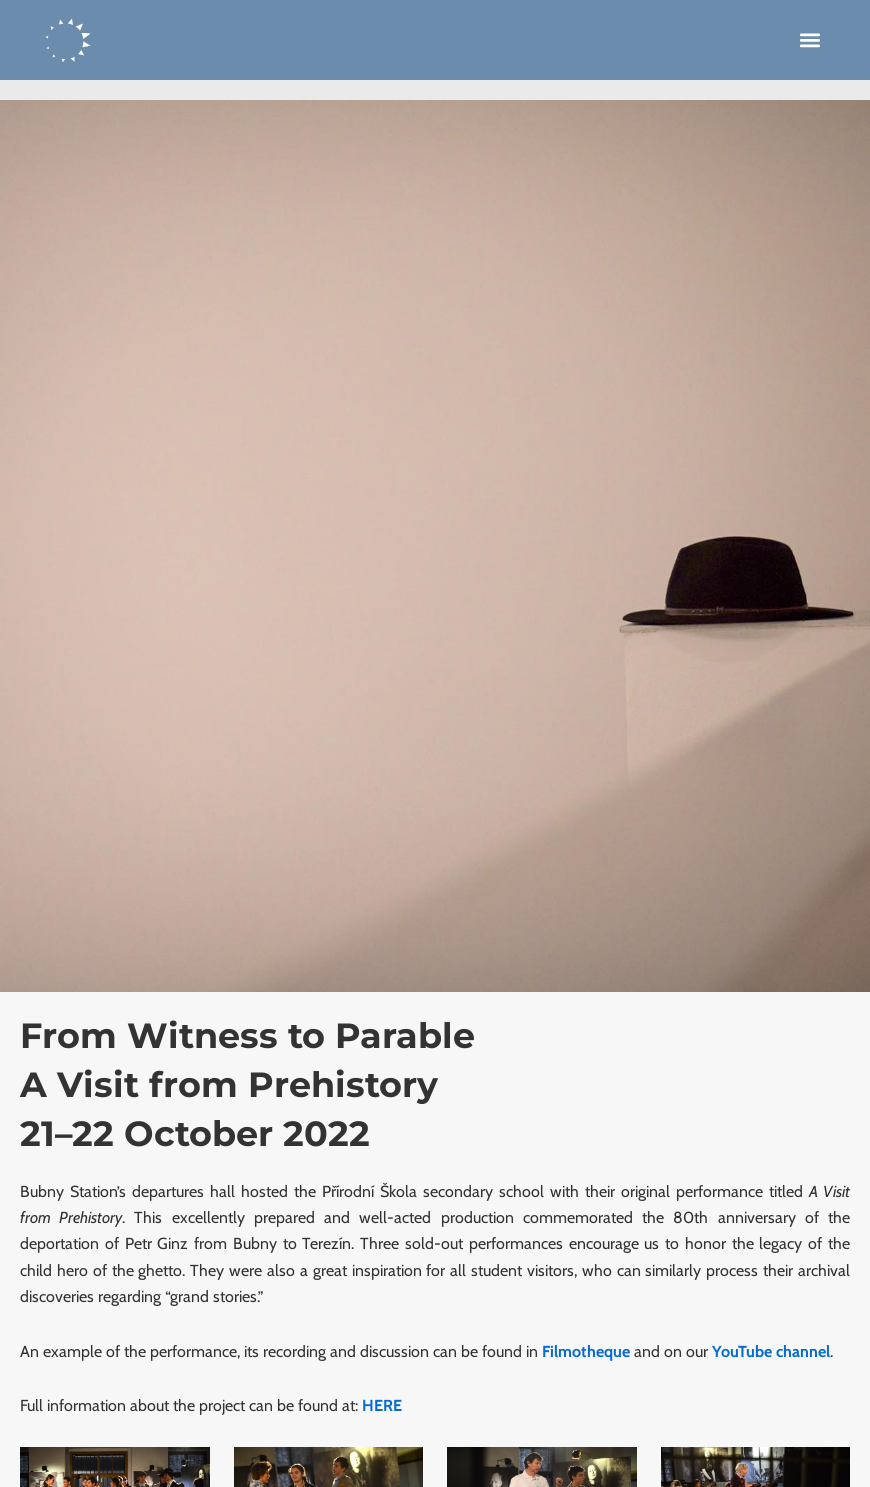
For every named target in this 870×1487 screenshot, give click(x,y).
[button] (810, 40)
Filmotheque (586, 1351)
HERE (382, 1405)
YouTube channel (771, 1351)
